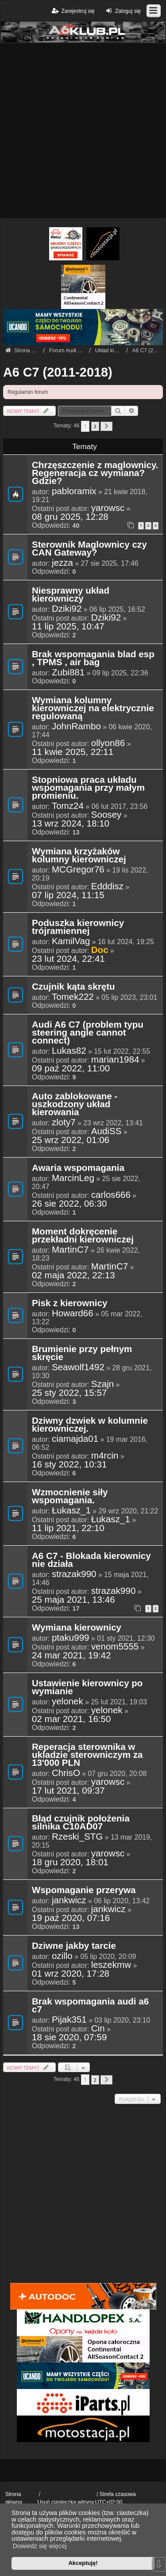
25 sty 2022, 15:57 (69, 1393)
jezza (62, 563)
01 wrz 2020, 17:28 (70, 1974)
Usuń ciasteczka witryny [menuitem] (65, 2502)
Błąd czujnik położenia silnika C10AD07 (81, 1822)
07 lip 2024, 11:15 (68, 895)
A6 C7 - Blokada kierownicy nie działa (91, 1560)
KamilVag (71, 941)
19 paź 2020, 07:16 (71, 1918)
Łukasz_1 (71, 1510)
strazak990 (74, 1574)
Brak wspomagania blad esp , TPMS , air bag (93, 658)
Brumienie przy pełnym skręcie (82, 1353)
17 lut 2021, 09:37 (68, 1791)
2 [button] (95, 426)
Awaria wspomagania (78, 1168)
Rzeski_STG (77, 1837)
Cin (98, 2028)
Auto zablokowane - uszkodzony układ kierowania (74, 1104)
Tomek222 (73, 997)
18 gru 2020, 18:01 (70, 1862)
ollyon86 (108, 743)
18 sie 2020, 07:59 (69, 2037)
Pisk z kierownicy (69, 1303)
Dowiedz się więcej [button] (40, 2545)
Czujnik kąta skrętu (73, 987)
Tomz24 (68, 806)
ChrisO (66, 1773)
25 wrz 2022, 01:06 (70, 1140)
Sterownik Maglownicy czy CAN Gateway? (89, 549)
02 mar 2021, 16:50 (71, 1719)
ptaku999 (70, 1638)
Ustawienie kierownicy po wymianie (87, 1687)
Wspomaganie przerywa (83, 1890)
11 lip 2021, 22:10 (68, 1528)
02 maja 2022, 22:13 (73, 1275)
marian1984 (115, 1059)
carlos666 (111, 1195)
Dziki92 (66, 609)
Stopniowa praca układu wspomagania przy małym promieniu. (88, 788)
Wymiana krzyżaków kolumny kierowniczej (79, 855)
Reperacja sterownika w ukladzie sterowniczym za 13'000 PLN (87, 1755)
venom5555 (115, 1646)
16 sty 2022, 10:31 (69, 1464)
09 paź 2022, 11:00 (71, 1068)
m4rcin (105, 1455)
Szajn (102, 1384)
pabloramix (74, 491)
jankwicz (69, 1900)
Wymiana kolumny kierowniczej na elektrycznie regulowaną (93, 708)
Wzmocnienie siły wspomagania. (70, 1496)
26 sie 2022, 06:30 (69, 1204)
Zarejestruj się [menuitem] (72, 11)
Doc (99, 950)
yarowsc (107, 508)
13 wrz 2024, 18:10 (70, 823)
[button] (106, 426)
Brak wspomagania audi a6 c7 (90, 2005)
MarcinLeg (73, 1178)
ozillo (62, 1956)
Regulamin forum (28, 392)
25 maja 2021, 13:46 (73, 1600)
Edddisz (107, 886)
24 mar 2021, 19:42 (71, 1655)
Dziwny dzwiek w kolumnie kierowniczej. (90, 1425)
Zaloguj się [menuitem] (122, 11)
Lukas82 (69, 1051)
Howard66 (72, 1313)
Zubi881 (68, 672)
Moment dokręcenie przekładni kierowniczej (83, 1235)
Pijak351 (69, 2019)
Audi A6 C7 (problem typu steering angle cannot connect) (87, 1033)
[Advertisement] (83, 130)
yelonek (67, 1701)
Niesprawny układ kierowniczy (70, 595)
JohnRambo (76, 726)
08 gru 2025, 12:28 (70, 517)
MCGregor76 (78, 869)
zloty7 (64, 1122)
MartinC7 (70, 1250)
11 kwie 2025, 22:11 (72, 752)
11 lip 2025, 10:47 (68, 626)
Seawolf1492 (78, 1367)
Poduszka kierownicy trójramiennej (78, 927)
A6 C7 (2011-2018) (57, 372)
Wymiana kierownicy (76, 1627)
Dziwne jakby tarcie (74, 1946)
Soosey (106, 815)
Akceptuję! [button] (82, 2563)
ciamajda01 (75, 1439)
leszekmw (111, 1965)
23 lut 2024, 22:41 (68, 959)
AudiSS (106, 1131)
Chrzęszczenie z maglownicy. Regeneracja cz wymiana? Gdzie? (95, 473)
